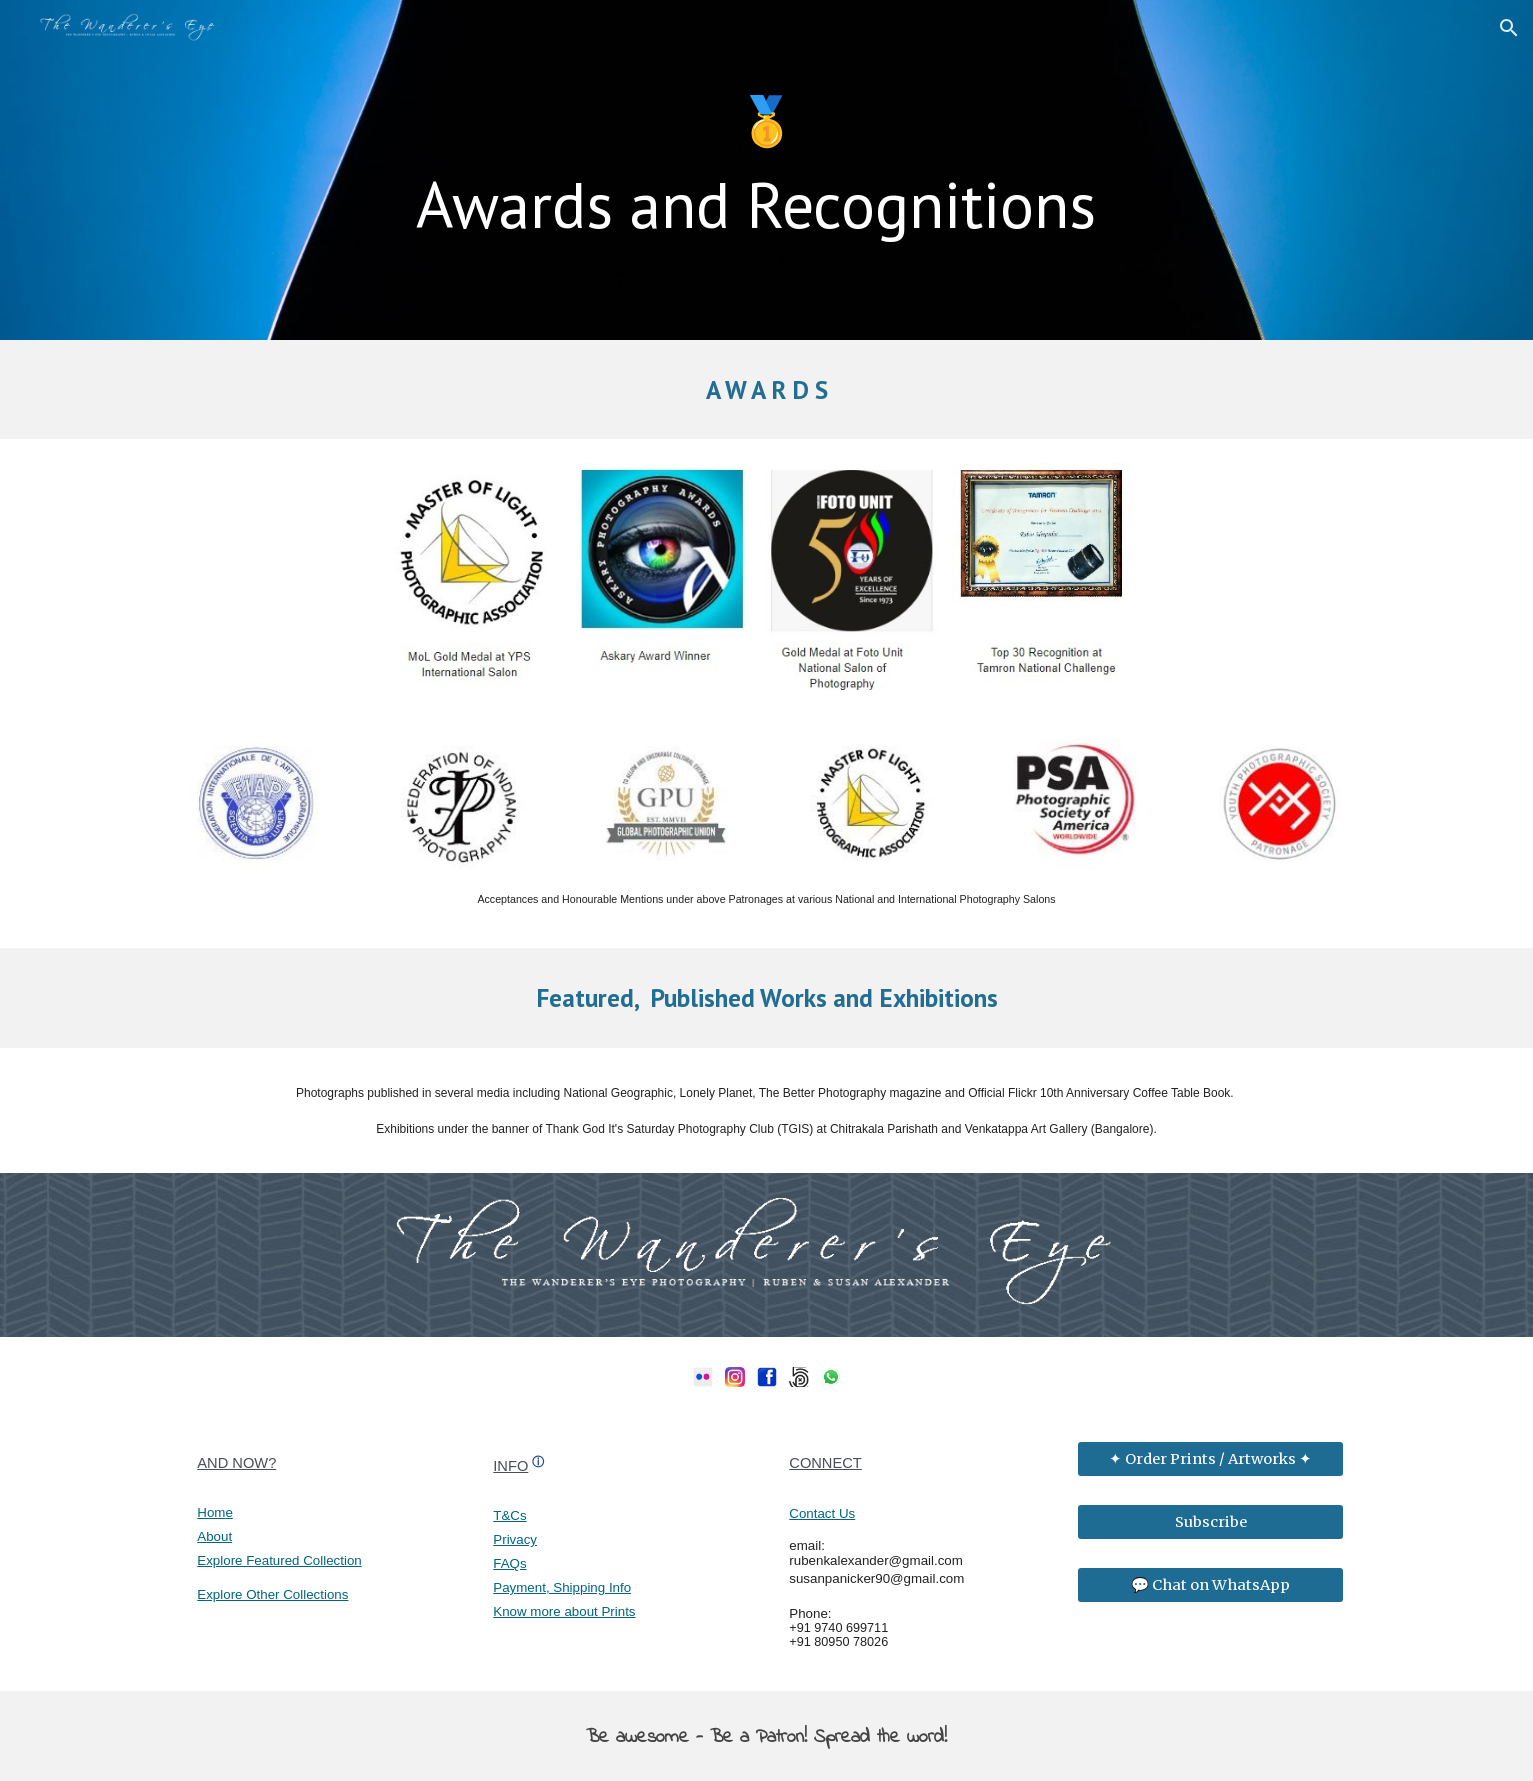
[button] (1509, 28)
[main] (766, 170)
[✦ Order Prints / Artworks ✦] (1210, 1459)
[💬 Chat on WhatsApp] (1210, 1584)
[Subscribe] (1210, 1521)
